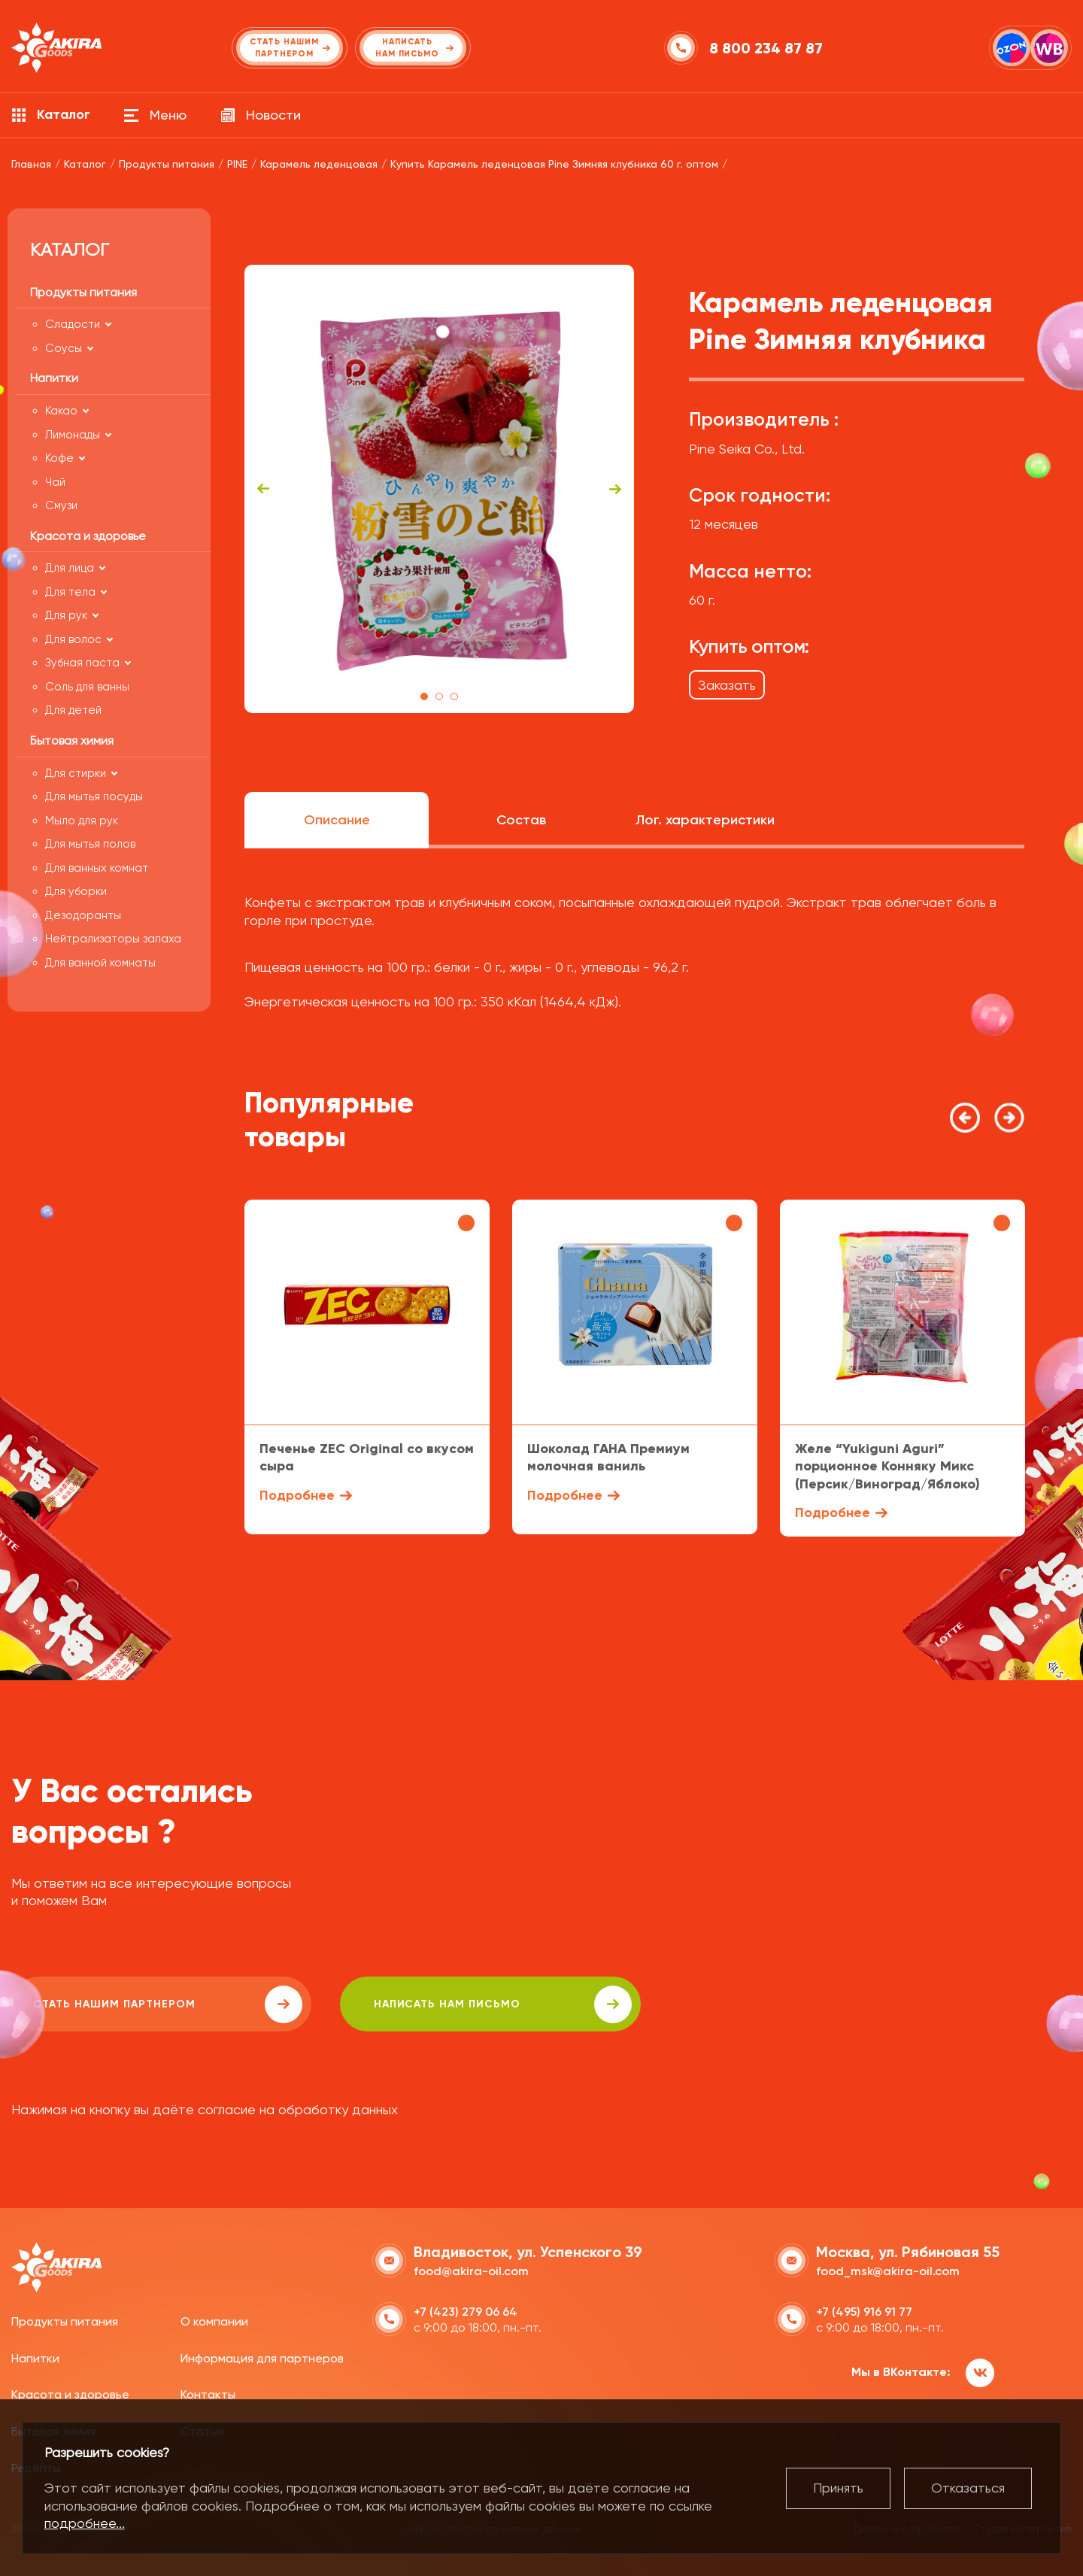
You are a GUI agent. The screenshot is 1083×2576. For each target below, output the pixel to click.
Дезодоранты (83, 915)
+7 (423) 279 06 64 (465, 2311)
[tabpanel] (439, 488)
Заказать (727, 685)
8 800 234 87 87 (767, 48)
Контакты (207, 2393)
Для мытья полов (90, 844)
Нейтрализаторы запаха (113, 938)
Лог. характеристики (705, 820)
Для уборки (76, 891)
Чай (55, 482)
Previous (263, 489)
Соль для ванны (87, 686)
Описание (337, 820)
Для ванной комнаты (100, 962)
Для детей (73, 710)
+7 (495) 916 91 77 (864, 2311)
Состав (521, 820)
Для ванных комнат (96, 868)
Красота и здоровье (70, 2393)
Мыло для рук (81, 820)
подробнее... (84, 2523)
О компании (214, 2321)
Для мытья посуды (94, 796)
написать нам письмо (437, 2004)
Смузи (61, 505)
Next (615, 489)
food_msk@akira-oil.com (888, 2270)
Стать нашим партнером (146, 2004)
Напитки (35, 2357)
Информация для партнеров (262, 2357)
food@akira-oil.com (471, 2270)
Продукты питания (64, 2321)
